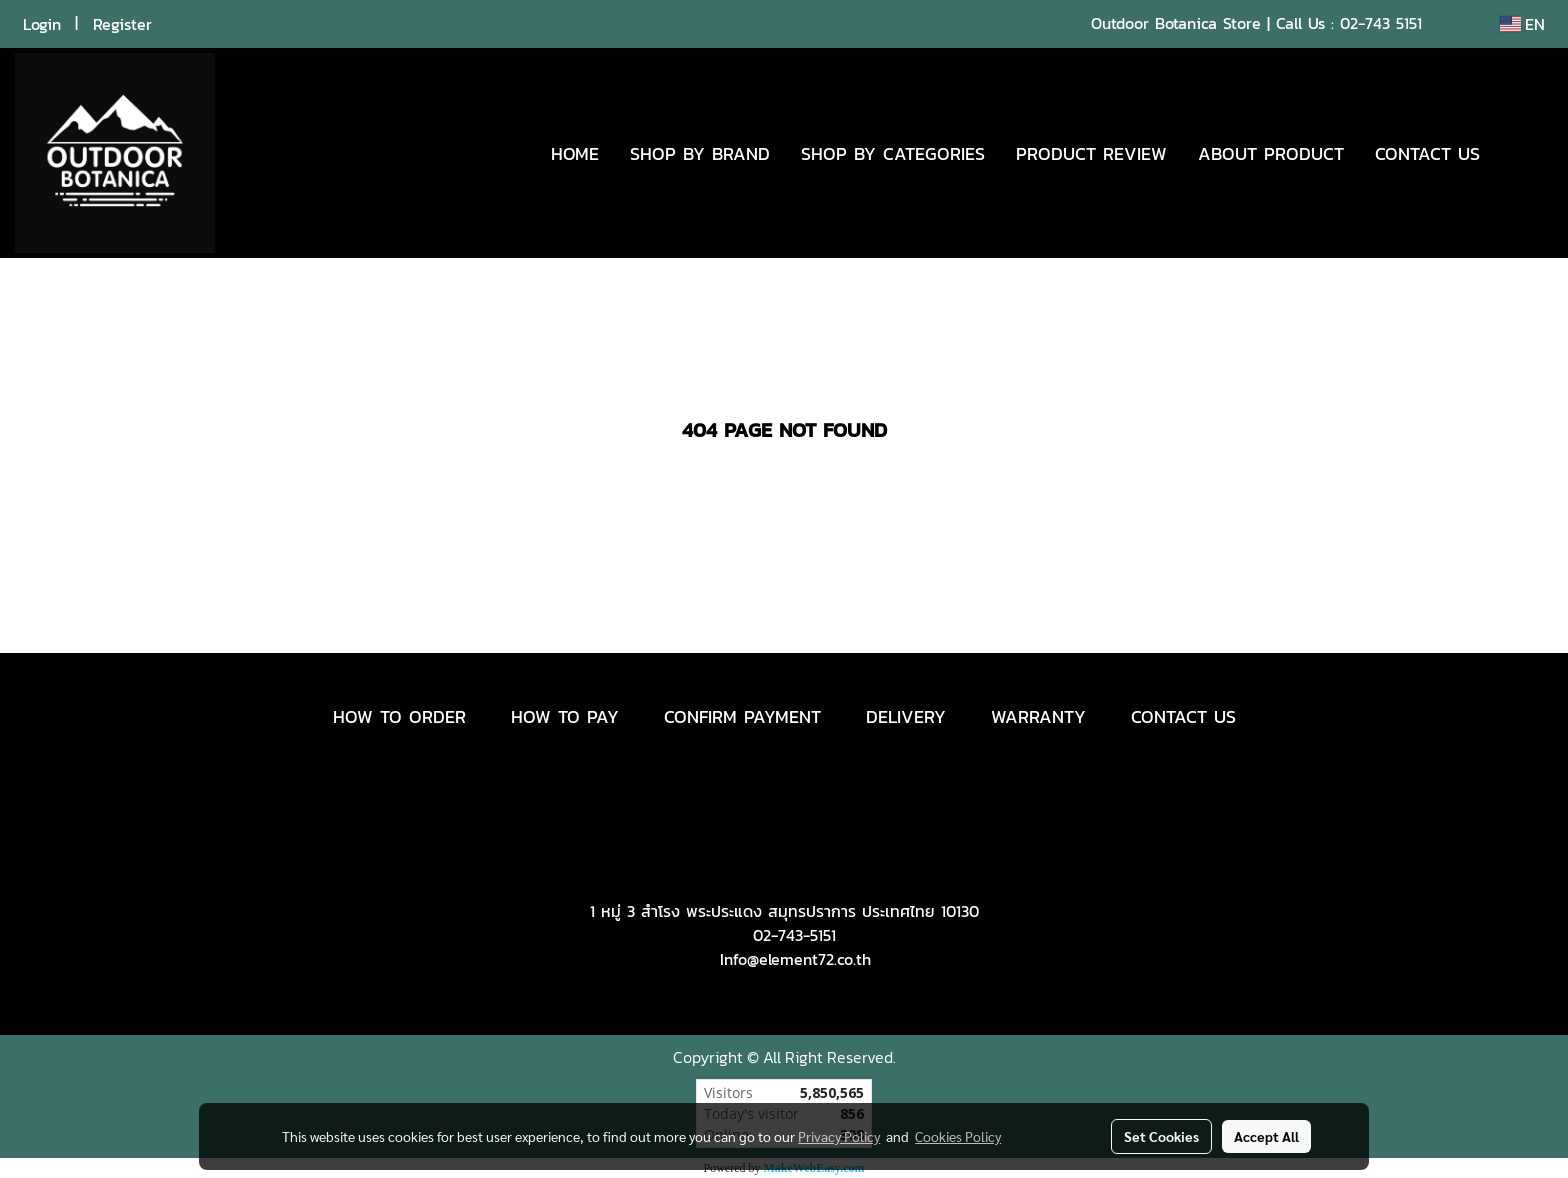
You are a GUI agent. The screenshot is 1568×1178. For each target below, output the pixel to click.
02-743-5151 (794, 935)
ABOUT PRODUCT (1271, 153)
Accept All (1266, 1136)
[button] (1525, 153)
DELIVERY (906, 716)
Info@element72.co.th (795, 959)
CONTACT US (1427, 153)
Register (122, 24)
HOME (575, 153)
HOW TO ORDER (399, 716)
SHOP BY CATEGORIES (893, 153)
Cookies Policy (958, 1136)
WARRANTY (1038, 716)
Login (42, 24)
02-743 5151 (1381, 23)
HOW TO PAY (565, 716)
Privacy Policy (839, 1136)
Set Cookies (1161, 1136)
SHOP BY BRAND (700, 153)
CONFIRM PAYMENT (742, 716)
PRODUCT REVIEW (1091, 153)
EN (1522, 24)
